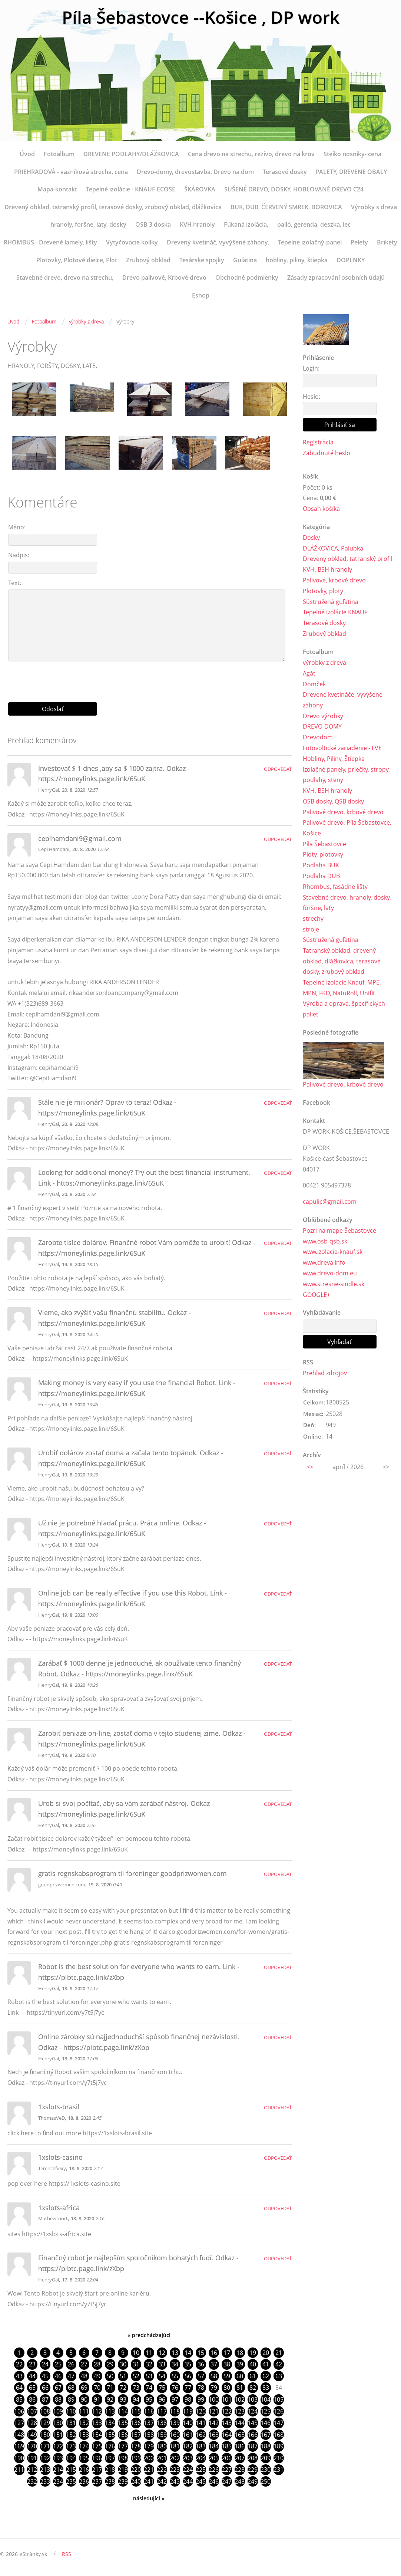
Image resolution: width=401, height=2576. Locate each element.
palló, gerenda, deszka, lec (314, 224)
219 (123, 2471)
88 (58, 2400)
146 (266, 2423)
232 (32, 2482)
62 (265, 2376)
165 (240, 2435)
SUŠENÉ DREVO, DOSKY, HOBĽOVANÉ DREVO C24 (294, 189)
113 (110, 2412)
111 (84, 2412)
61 (252, 2376)
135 (123, 2423)
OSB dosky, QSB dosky (333, 802)
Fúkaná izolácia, (246, 224)
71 (110, 2388)
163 (214, 2435)
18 (239, 2353)
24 (45, 2364)
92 (110, 2400)
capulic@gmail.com (330, 1203)
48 (84, 2376)
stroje (311, 930)
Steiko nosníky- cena (352, 154)
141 (201, 2423)
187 (253, 2447)
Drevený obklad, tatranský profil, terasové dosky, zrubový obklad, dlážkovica (113, 207)
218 (110, 2471)
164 (227, 2435)
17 (226, 2353)
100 (214, 2400)
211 (19, 2471)
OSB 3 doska (153, 224)
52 (136, 2376)
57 (201, 2376)
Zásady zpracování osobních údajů (336, 277)
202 (175, 2459)
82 (252, 2388)
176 (110, 2447)
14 (188, 2353)
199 (136, 2459)
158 (149, 2435)
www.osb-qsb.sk (325, 1242)
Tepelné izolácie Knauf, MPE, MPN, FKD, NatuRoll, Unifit (342, 988)
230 (266, 2471)
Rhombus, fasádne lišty (335, 887)
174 (84, 2447)
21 (278, 2353)
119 (188, 2412)
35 (188, 2364)
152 (71, 2435)
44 (32, 2376)
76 (175, 2388)
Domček (314, 684)
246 (214, 2482)
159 (162, 2435)
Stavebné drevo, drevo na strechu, (64, 277)
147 (279, 2423)
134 (110, 2423)
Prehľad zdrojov (325, 1374)
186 (240, 2447)
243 (175, 2482)
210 (279, 2459)
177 (123, 2447)
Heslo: (311, 396)
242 (162, 2482)
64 (19, 2388)
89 (71, 2400)
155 (110, 2435)
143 (227, 2423)
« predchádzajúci (148, 2335)
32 (149, 2364)
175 (97, 2447)
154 (97, 2435)
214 (58, 2471)
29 (110, 2364)
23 (32, 2364)
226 (214, 2471)
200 (149, 2459)
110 (71, 2412)
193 (58, 2459)
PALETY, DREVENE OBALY (351, 172)
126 (279, 2412)
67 (58, 2388)
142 (214, 2423)
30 (123, 2364)
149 (32, 2435)
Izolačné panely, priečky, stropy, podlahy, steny (346, 775)
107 (32, 2412)
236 (84, 2482)
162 (201, 2435)
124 (253, 2412)
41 (265, 2364)
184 (214, 2447)
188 (266, 2447)
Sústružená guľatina (330, 602)
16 (214, 2353)
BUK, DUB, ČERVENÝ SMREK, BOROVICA (286, 207)
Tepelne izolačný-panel (310, 242)
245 (201, 2482)
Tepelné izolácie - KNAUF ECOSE (130, 189)
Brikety (387, 242)
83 (265, 2388)
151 (58, 2435)
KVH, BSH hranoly (327, 570)
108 (45, 2412)
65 (32, 2388)
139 (175, 2423)
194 (71, 2459)
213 (45, 2471)
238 (110, 2482)
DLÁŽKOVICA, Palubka (333, 548)
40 (252, 2364)
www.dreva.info (324, 1264)
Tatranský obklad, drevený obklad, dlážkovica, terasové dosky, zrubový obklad (342, 962)
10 (136, 2353)
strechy (313, 919)
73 (136, 2388)
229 (253, 2471)
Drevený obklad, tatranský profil (347, 559)
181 (175, 2447)
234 (58, 2482)
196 (97, 2459)
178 (136, 2447)
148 (19, 2435)
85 (19, 2400)
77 (188, 2388)
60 (239, 2376)
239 (123, 2482)
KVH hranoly (197, 224)
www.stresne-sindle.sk (333, 1285)
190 (19, 2459)
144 (240, 2423)
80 (226, 2388)
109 (58, 2412)
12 (162, 2353)
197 (110, 2459)
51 (123, 2376)
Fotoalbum (59, 154)
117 (162, 2412)
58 (214, 2376)
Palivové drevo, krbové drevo (343, 812)
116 (149, 2412)
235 (71, 2482)
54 (162, 2376)
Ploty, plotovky (323, 855)
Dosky (311, 538)
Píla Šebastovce (324, 844)
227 (227, 2471)
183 (201, 2447)
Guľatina (245, 260)
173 (71, 2447)
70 (97, 2388)
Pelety (359, 242)
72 (123, 2388)
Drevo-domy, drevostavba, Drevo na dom (195, 172)
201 (162, 2459)
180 (162, 2447)
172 (58, 2447)
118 (175, 2412)
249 (253, 2482)
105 (279, 2400)
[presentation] (149, 678)
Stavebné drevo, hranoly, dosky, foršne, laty (347, 903)
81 (239, 2388)
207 (240, 2459)
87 (45, 2400)
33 (162, 2364)
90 (84, 2400)
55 (175, 2376)
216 (84, 2471)
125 (266, 2412)
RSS (66, 2555)
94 (136, 2400)
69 (84, 2388)
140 (188, 2423)
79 (214, 2388)
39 (239, 2364)
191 (32, 2459)
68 (71, 2388)
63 (278, 2376)
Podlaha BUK (321, 866)
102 (240, 2400)
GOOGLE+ (316, 1296)
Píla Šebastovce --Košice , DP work (200, 18)
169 (19, 2447)
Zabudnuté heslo (326, 453)
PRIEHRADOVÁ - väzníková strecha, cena (71, 172)
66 (45, 2388)
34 (175, 2364)
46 (58, 2376)
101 (227, 2400)
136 (136, 2423)
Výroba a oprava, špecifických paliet (344, 1009)
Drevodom (318, 737)
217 (97, 2471)
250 (266, 2482)
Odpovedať (278, 769)
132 (84, 2423)
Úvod (27, 154)
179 (149, 2447)
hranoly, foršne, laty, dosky (88, 224)
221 (149, 2471)
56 (188, 2376)
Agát (309, 674)
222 (162, 2471)
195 (84, 2459)
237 (97, 2482)
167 (266, 2435)
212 (32, 2471)
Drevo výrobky (323, 716)
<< (310, 1468)
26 (71, 2364)
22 (19, 2364)
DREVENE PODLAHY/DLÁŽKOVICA (131, 154)
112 (97, 2412)
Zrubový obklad (148, 260)
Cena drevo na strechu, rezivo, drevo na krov (251, 154)
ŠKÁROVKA (199, 189)
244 (188, 2482)
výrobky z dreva (86, 321)
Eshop (200, 295)
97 (175, 2400)
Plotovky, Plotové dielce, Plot (76, 260)
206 (227, 2459)
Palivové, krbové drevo (334, 580)
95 (149, 2400)
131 (71, 2423)
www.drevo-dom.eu (330, 1275)
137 (149, 2423)
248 (240, 2482)
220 (136, 2471)
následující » (149, 2499)
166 (253, 2435)
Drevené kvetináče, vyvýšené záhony (342, 700)
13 (175, 2353)
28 (97, 2364)
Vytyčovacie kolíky (132, 242)
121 (214, 2412)
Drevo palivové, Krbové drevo (164, 277)
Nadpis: (18, 555)
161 (188, 2435)
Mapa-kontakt (57, 189)
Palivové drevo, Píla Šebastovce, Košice (347, 828)
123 (240, 2412)
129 (45, 2423)
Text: (14, 583)
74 (149, 2388)
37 (214, 2364)
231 (279, 2471)
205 (214, 2459)
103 (253, 2400)
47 (71, 2376)
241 (149, 2482)
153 (84, 2435)
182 (188, 2447)
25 (58, 2364)
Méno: (17, 527)
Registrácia (318, 442)
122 (227, 2412)
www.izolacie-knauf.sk (332, 1253)
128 (32, 2423)
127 (19, 2423)
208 (253, 2459)
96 (162, 2400)
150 (45, 2435)
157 (136, 2435)
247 (227, 2482)
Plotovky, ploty (323, 591)
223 (175, 2471)
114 (123, 2412)
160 (175, 2435)
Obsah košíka (321, 509)
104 (266, 2400)
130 (58, 2423)
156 (123, 2435)
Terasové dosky (285, 172)
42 (278, 2364)
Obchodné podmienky (246, 277)
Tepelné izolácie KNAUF (335, 612)
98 (188, 2400)
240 (136, 2482)
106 (19, 2412)
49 (97, 2376)
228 (240, 2471)
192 (45, 2459)
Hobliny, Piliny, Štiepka (334, 759)
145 (253, 2423)
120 (201, 2412)
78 (201, 2388)
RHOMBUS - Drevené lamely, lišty (50, 242)
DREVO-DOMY (322, 727)
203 (188, 2459)
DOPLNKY (351, 260)
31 (136, 2364)
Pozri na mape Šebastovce (339, 1232)
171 (45, 2447)
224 (188, 2471)
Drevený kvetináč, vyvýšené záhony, (218, 242)
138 (162, 2423)
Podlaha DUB (321, 877)
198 (123, 2459)
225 (201, 2471)
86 (32, 2400)
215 (71, 2471)
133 (97, 2423)
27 (84, 2364)
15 (201, 2353)
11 (149, 2353)
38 (226, 2364)
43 (19, 2376)
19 (252, 2353)
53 (149, 2376)
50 (110, 2376)
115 (136, 2412)
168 (279, 2435)
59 (226, 2376)
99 (201, 2400)
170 (32, 2447)
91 (97, 2400)
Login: (311, 368)
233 (45, 2482)
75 (162, 2388)
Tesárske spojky (201, 260)
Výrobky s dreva (374, 207)
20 (265, 2353)
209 (266, 2459)
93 (123, 2400)
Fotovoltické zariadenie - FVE (342, 748)
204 (201, 2459)
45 (45, 2376)
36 (201, 2364)
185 (227, 2447)
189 (279, 2447)
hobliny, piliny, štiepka (297, 260)
